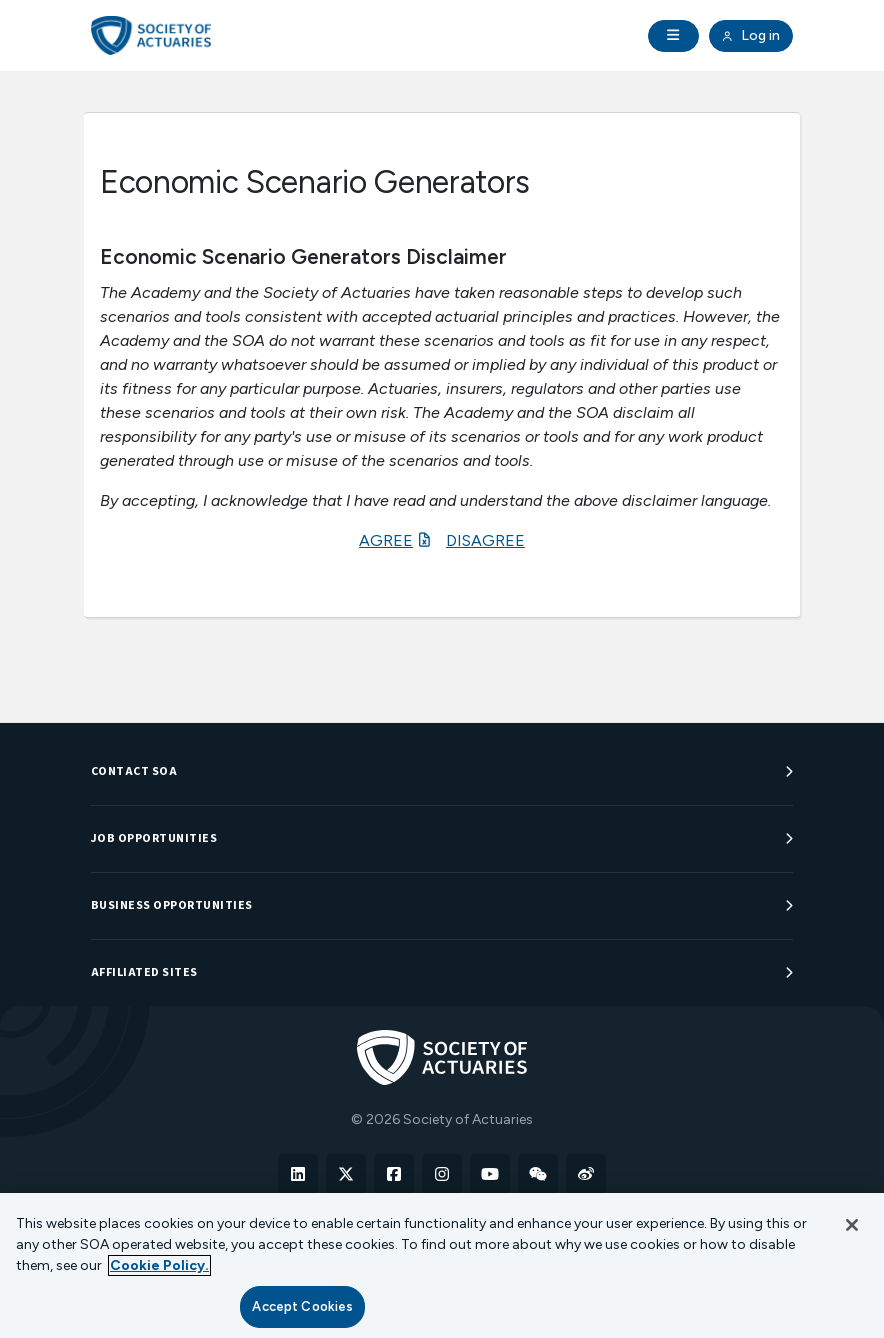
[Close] (852, 1225)
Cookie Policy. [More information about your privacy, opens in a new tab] (159, 1265)
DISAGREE (485, 540)
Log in (751, 36)
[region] (442, 1265)
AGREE (386, 540)
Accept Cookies (302, 1306)
